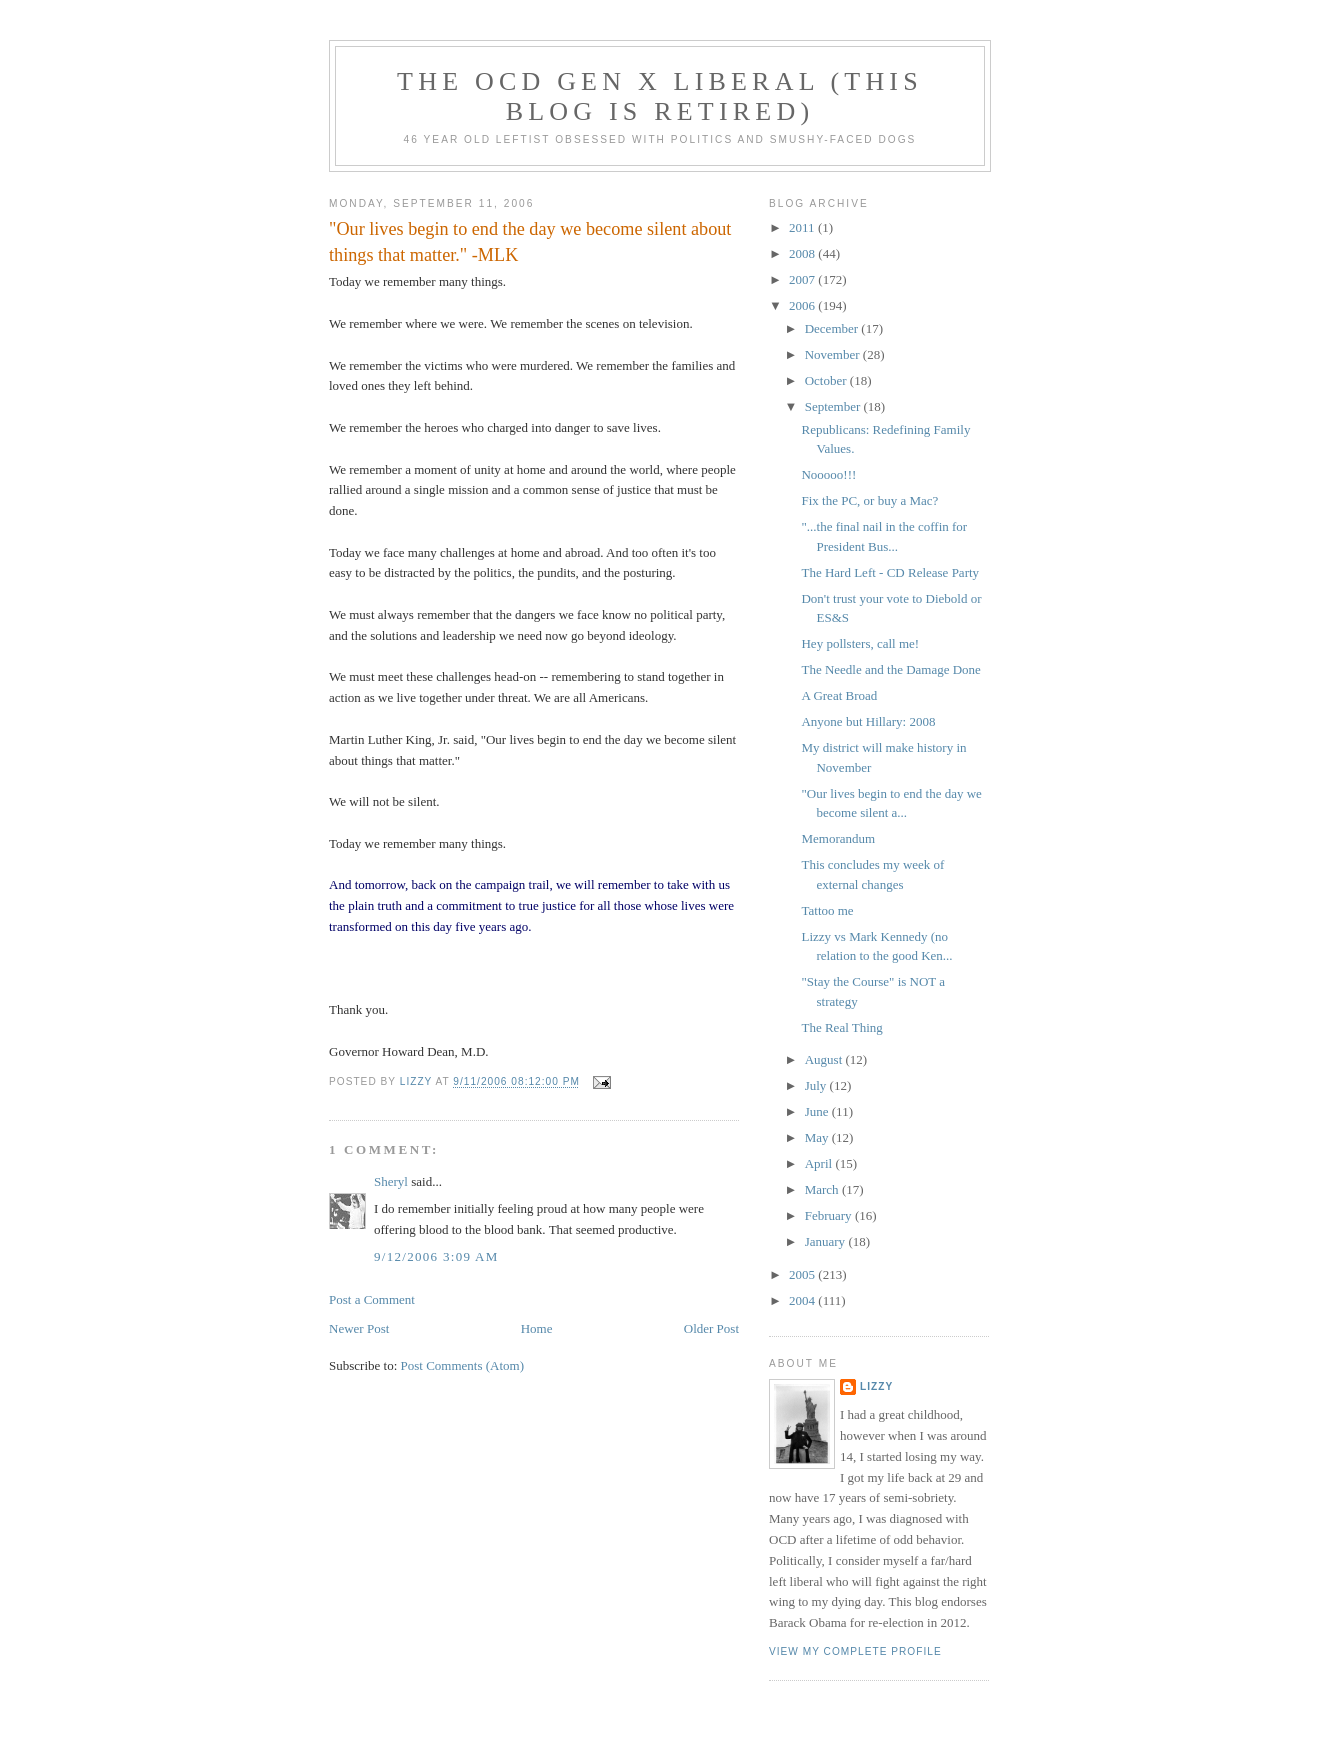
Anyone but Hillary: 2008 (868, 721)
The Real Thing (841, 1027)
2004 (803, 1300)
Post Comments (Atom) (463, 1365)
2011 (803, 227)
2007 (803, 279)
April (820, 1163)
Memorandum (838, 838)
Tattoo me (827, 910)
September (834, 406)
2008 (803, 253)
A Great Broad (839, 695)
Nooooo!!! (828, 474)
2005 (803, 1274)
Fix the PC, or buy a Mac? (869, 500)
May (818, 1137)
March (823, 1189)
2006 (803, 305)
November (834, 354)
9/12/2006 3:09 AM (436, 1256)
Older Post (711, 1328)
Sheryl (391, 1181)
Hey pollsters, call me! (860, 643)
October (827, 380)
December (833, 328)
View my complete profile (855, 1651)
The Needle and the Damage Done (890, 669)
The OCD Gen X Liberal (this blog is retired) (660, 96)
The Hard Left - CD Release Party (890, 572)
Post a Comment (372, 1299)
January (827, 1241)
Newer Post (359, 1328)
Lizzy (876, 1386)
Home (537, 1328)
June (818, 1111)
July (817, 1085)
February (830, 1215)
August (825, 1059)
